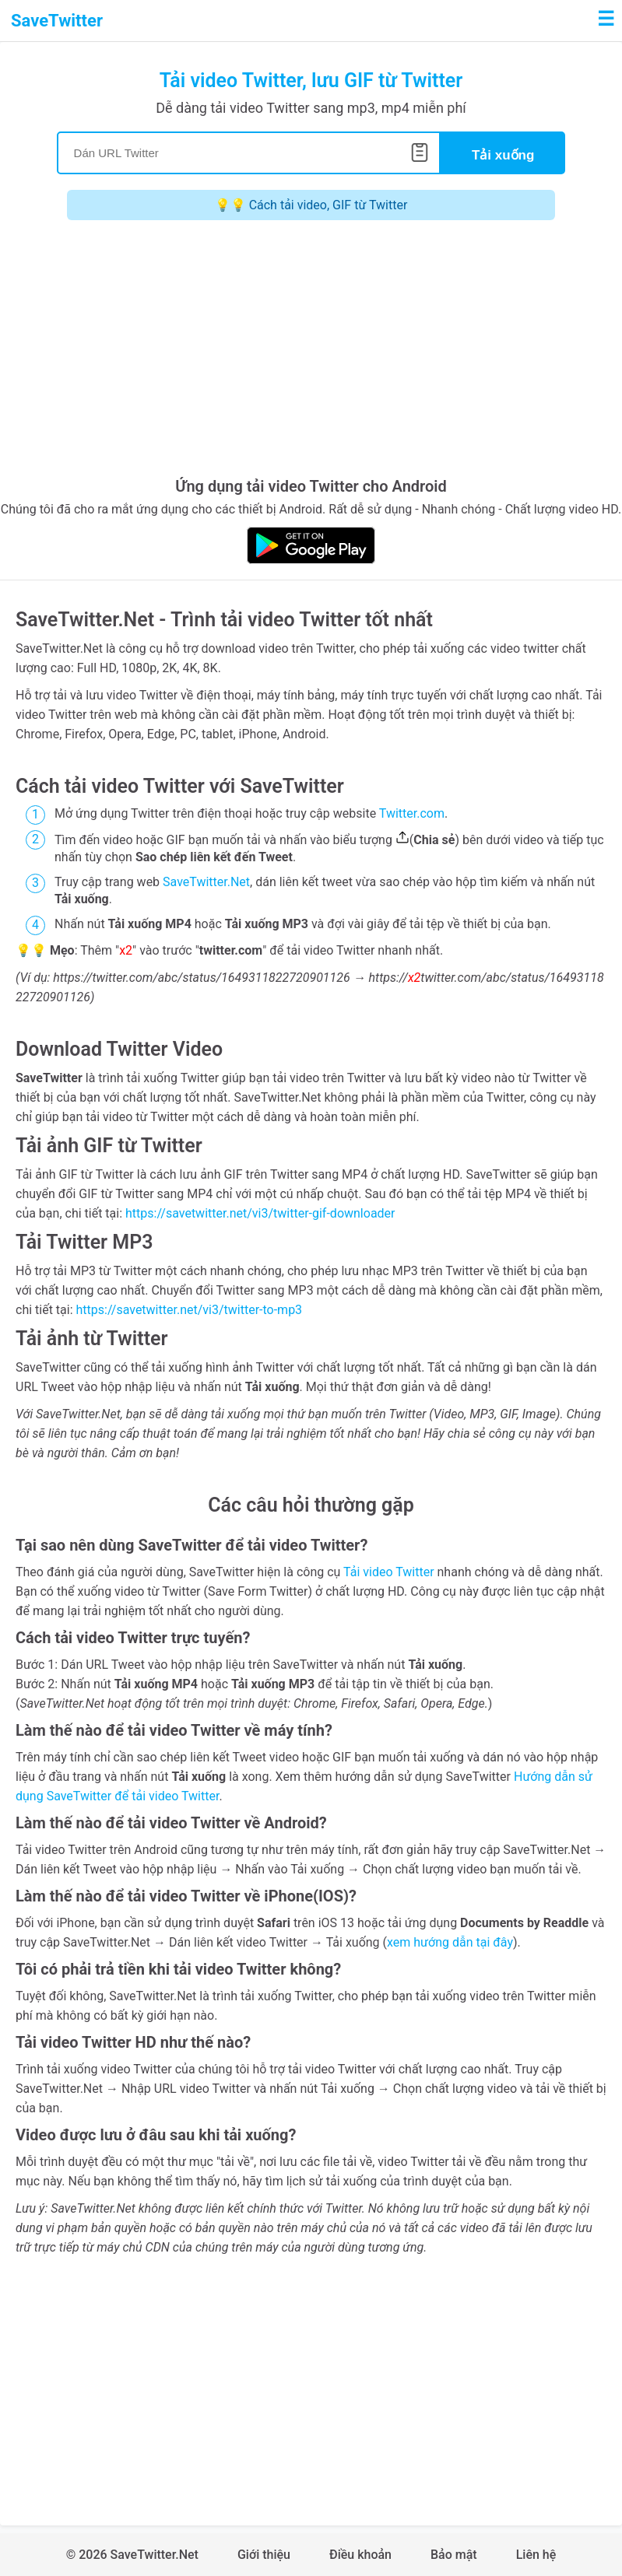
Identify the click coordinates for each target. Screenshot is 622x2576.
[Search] (249, 152)
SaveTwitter (57, 20)
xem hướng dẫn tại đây (450, 1942)
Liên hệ (536, 2554)
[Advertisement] (311, 352)
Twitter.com (412, 813)
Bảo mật (453, 2554)
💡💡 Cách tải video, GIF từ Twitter (311, 205)
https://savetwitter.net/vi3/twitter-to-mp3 (189, 1309)
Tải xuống (503, 155)
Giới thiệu (263, 2554)
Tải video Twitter (388, 1572)
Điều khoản (360, 2554)
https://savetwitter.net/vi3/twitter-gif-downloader (260, 1213)
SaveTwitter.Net (206, 881)
